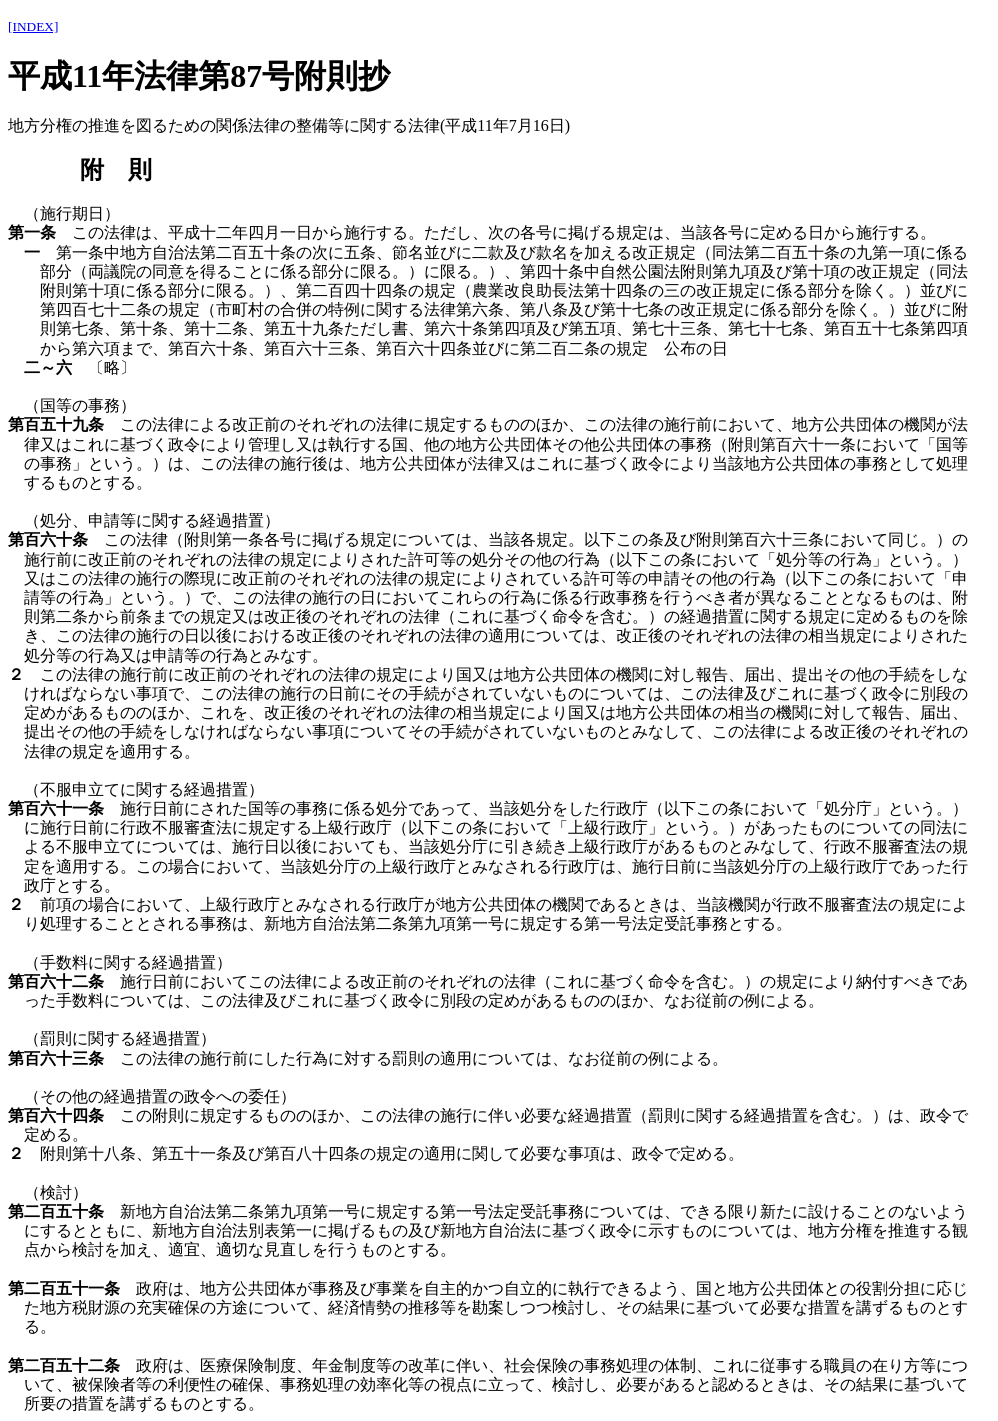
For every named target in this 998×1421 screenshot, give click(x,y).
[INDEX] (33, 26)
